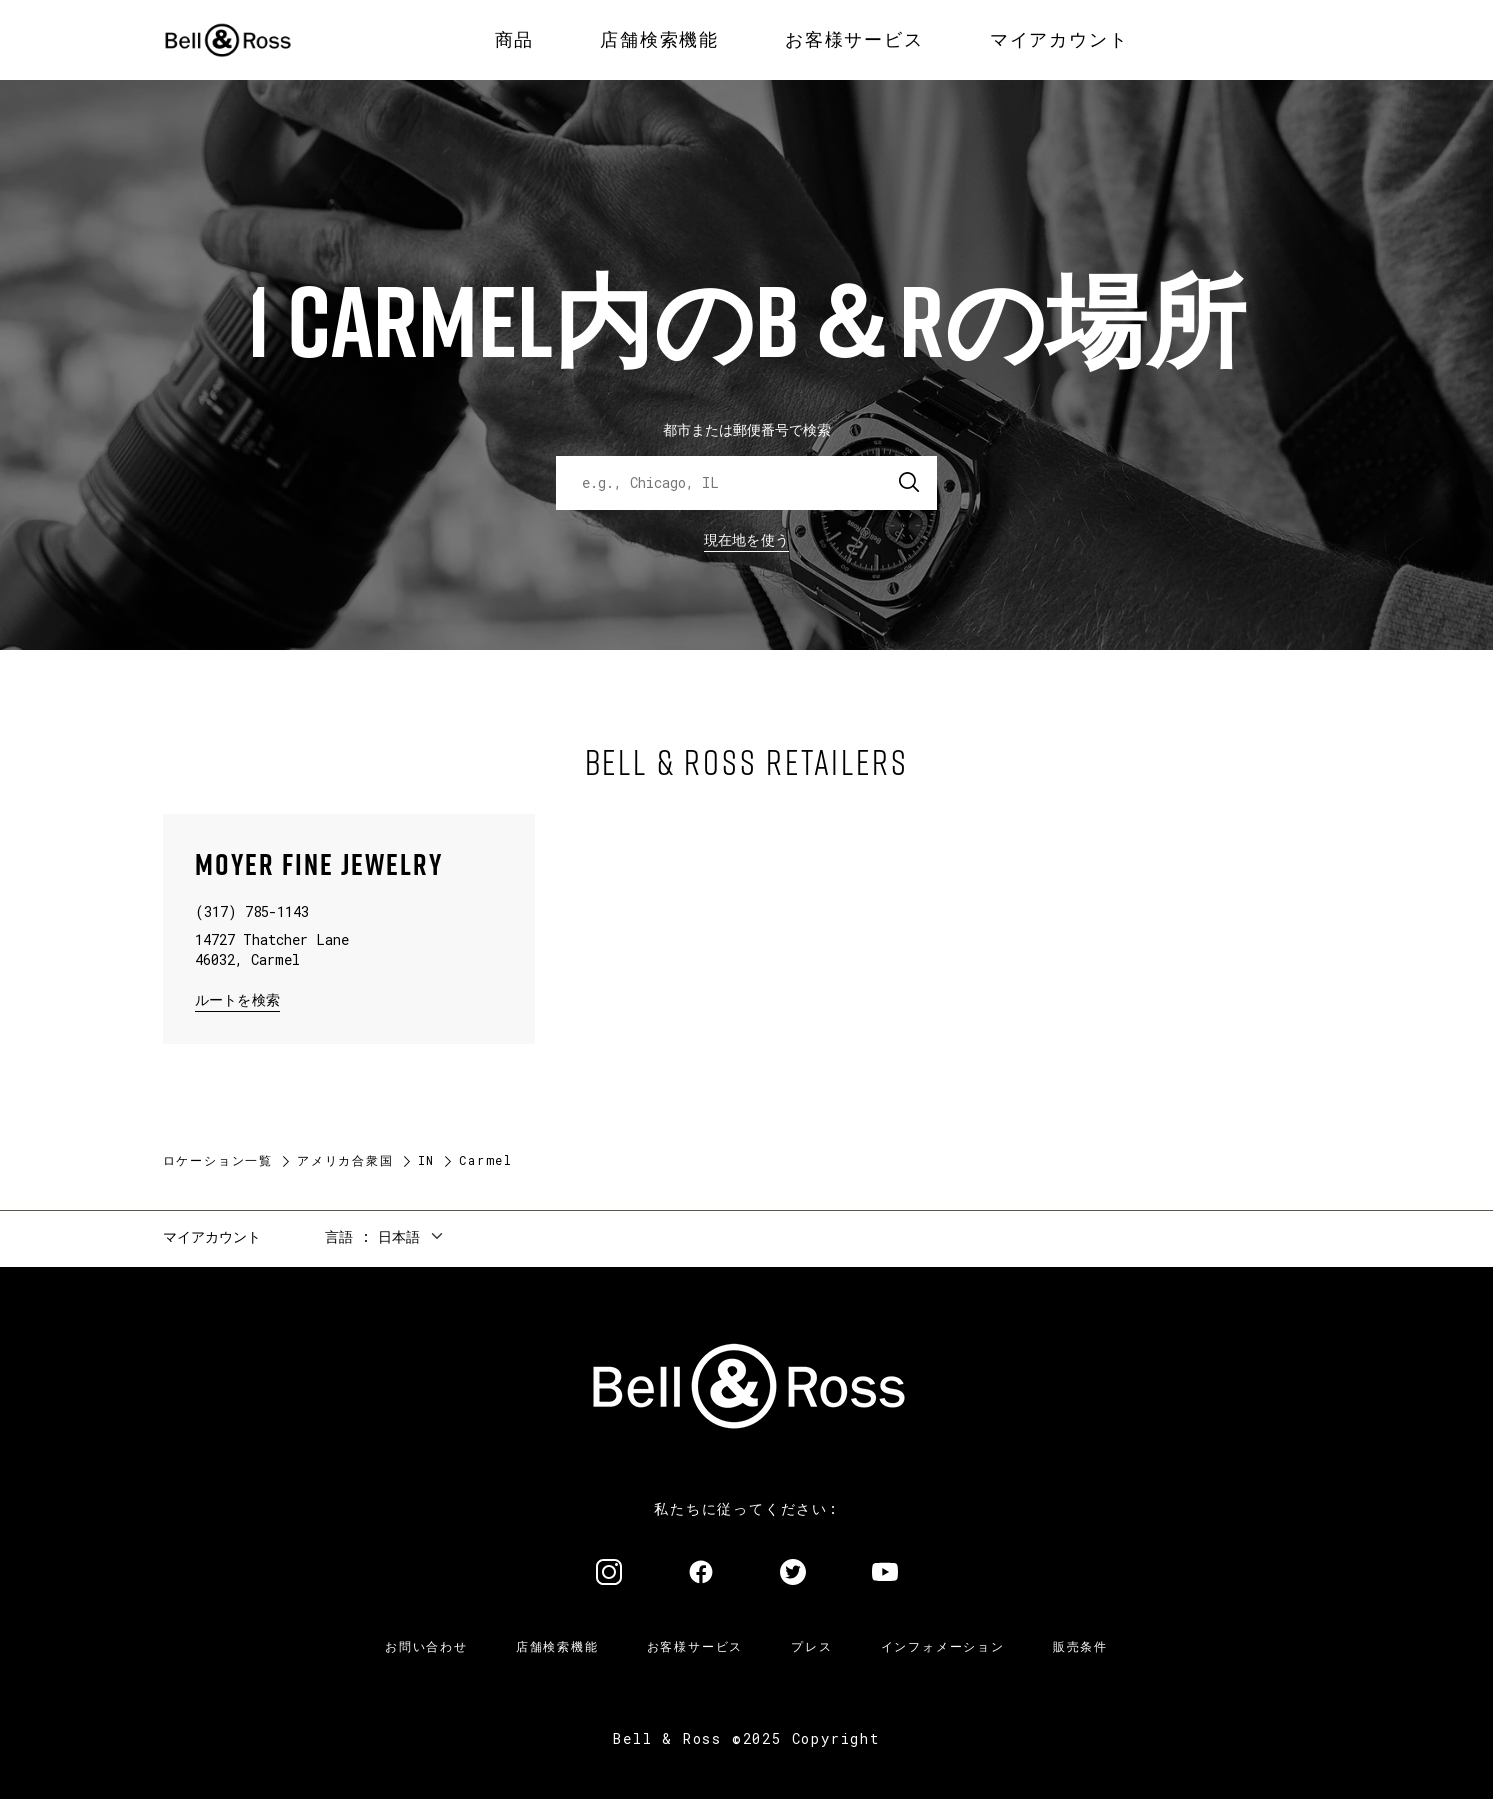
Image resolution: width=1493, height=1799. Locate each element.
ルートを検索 (238, 998)
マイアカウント (212, 1236)
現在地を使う (747, 539)
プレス (811, 1646)
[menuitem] (515, 40)
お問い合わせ (426, 1646)
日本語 (399, 1236)
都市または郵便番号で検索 (747, 429)
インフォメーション (943, 1646)
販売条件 (1080, 1646)
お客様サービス (695, 1646)
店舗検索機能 (557, 1646)
